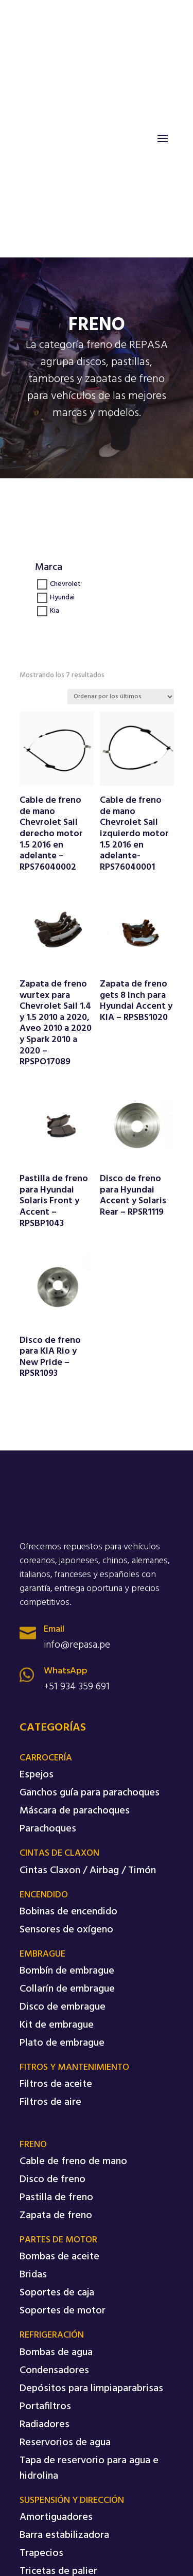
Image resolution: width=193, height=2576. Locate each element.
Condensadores (54, 2370)
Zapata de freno (56, 2215)
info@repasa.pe (77, 1645)
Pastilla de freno (56, 2197)
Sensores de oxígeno (66, 1930)
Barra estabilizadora (64, 2535)
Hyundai (62, 598)
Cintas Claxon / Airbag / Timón (88, 1870)
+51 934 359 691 (77, 1687)
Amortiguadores (56, 2517)
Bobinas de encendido (68, 1912)
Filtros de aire (50, 2102)
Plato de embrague (62, 2043)
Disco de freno (52, 2179)
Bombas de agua (56, 2352)
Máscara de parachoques (75, 1811)
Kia (54, 611)
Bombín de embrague (67, 1971)
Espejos (37, 1775)
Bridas (33, 2275)
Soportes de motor (63, 2311)
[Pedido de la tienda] (120, 696)
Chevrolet (65, 585)
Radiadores (44, 2424)
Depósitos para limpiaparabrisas (91, 2388)
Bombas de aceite (59, 2257)
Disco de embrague (63, 2007)
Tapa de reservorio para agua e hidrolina (89, 2468)
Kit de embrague (57, 2025)
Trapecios (41, 2553)
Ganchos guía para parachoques (90, 1793)
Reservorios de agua (65, 2442)
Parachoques (48, 1829)
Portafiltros (45, 2406)
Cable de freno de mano (73, 2161)
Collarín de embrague (67, 1989)
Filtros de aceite (56, 2084)
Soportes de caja (57, 2293)
